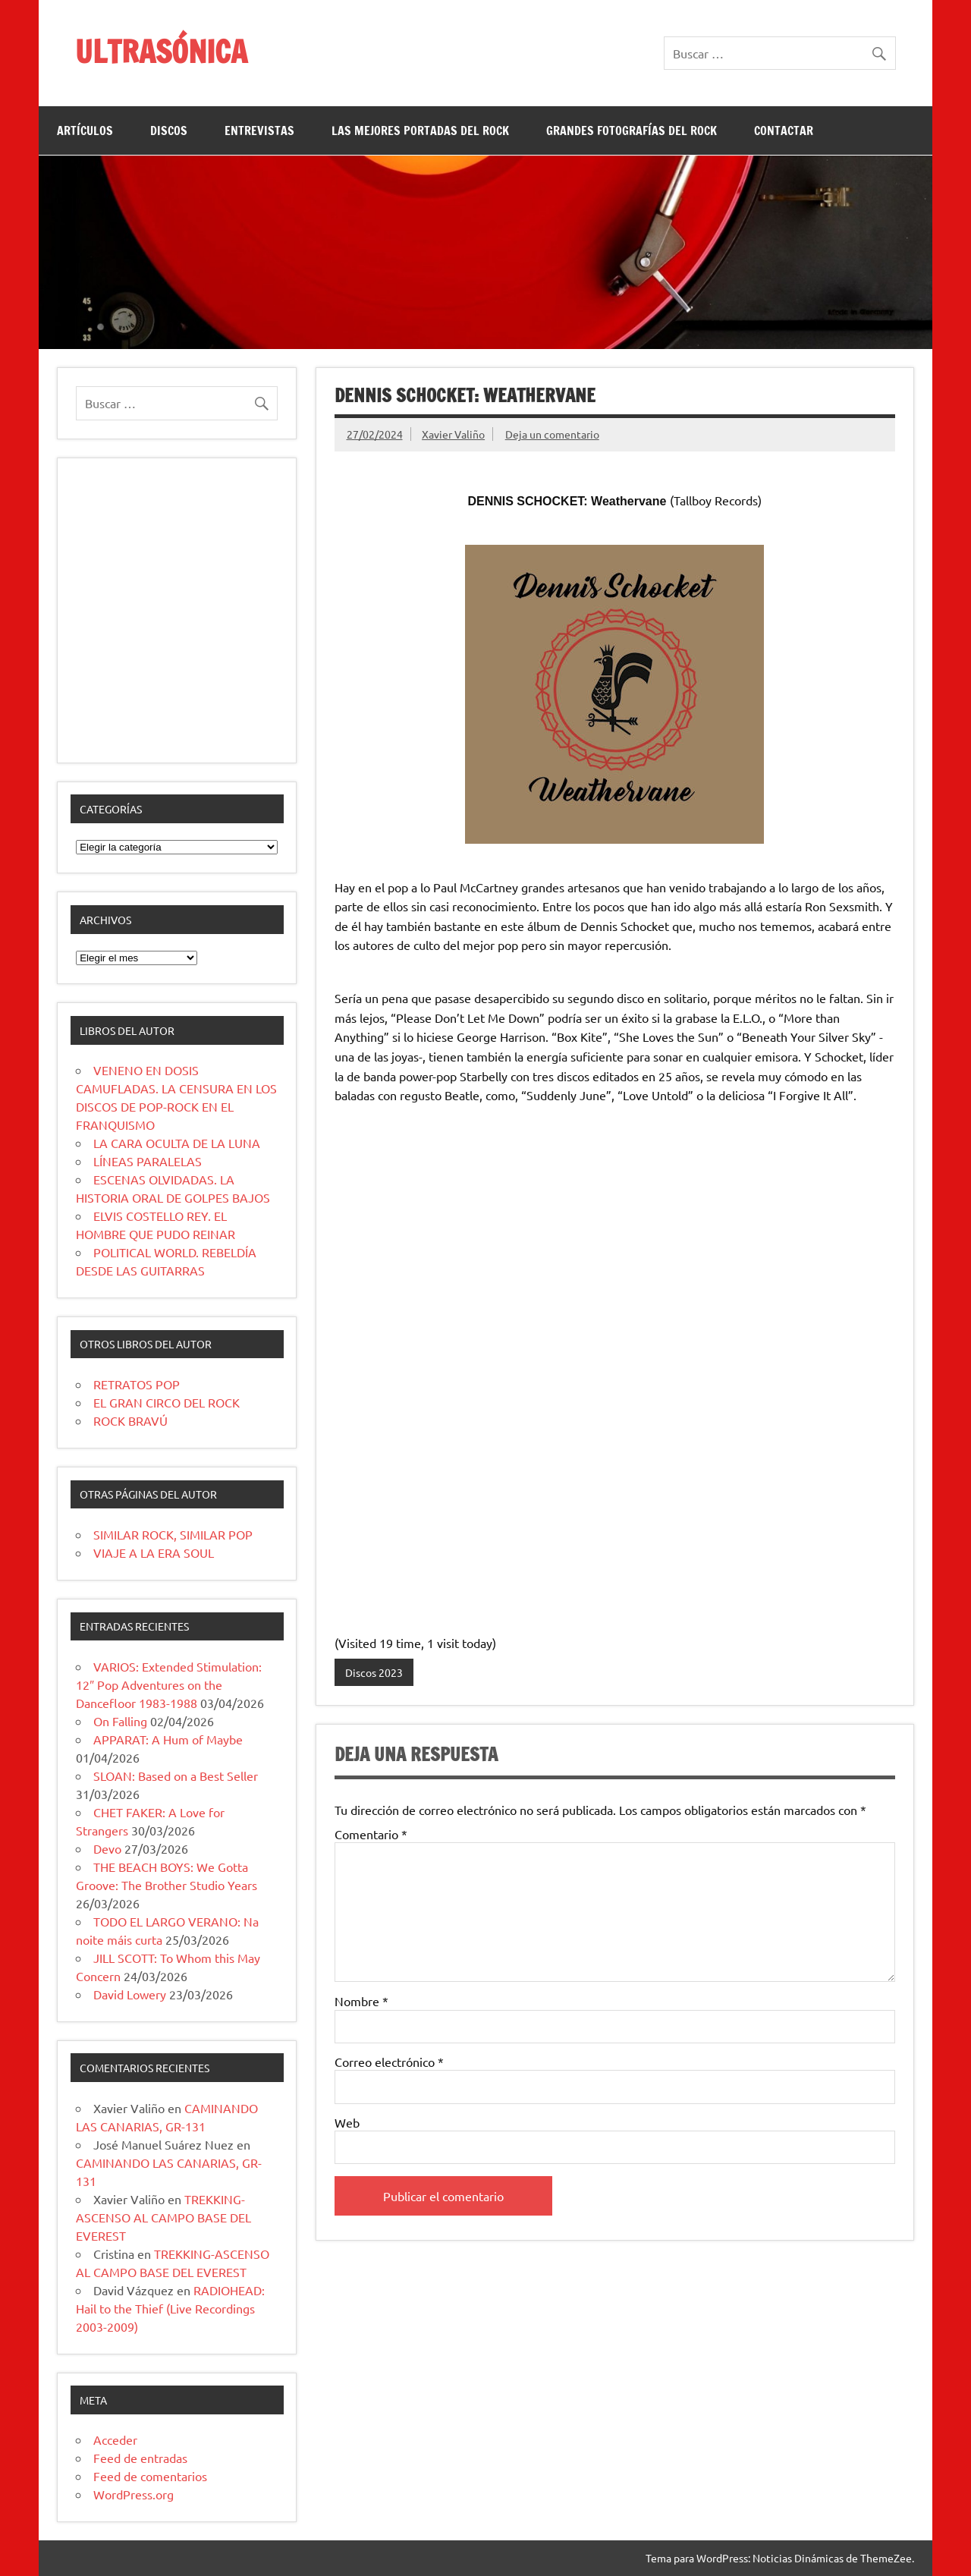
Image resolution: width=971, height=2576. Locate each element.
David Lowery (129, 1994)
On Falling (120, 1720)
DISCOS (168, 130)
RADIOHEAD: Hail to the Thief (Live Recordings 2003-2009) (170, 2308)
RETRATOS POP (136, 1384)
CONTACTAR (783, 130)
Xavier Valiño (453, 434)
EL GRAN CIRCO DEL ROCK (166, 1402)
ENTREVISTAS (259, 130)
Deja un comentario (552, 434)
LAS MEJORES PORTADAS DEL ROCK (420, 130)
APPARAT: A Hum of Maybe (168, 1739)
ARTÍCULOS (85, 130)
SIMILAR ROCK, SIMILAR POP (173, 1534)
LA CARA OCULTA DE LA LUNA (176, 1142)
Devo (107, 1848)
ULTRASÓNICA (161, 51)
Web (347, 2122)
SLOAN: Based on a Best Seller (175, 1775)
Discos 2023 (374, 1672)
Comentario (371, 1834)
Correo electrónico (389, 2061)
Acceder (115, 2439)
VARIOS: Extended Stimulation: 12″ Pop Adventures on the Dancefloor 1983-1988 (169, 1684)
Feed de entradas (140, 2457)
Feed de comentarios (150, 2475)
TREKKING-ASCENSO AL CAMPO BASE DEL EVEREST (163, 2217)
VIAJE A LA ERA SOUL (153, 1552)
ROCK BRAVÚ (130, 1420)
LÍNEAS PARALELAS (147, 1160)
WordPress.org (133, 2494)
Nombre (361, 2001)
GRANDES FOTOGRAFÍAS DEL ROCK (631, 130)
